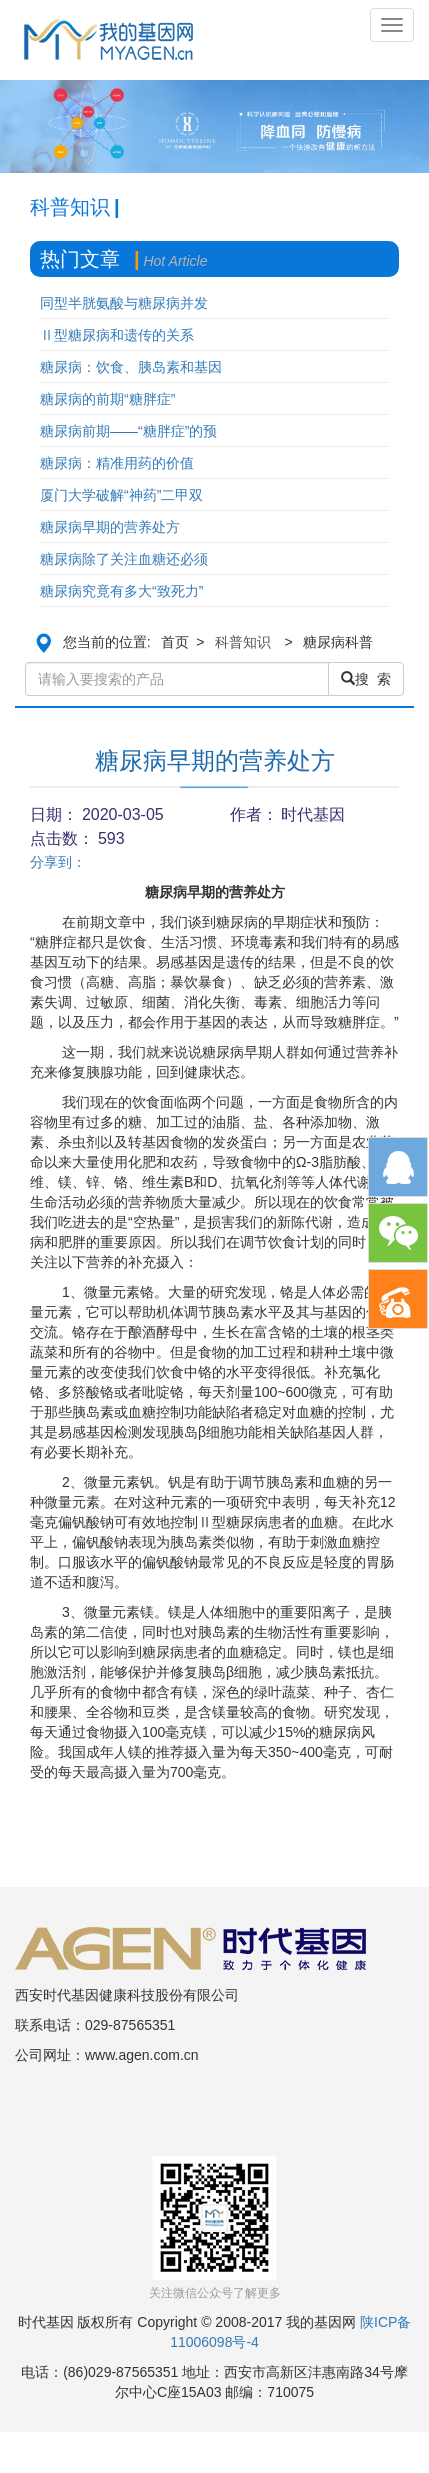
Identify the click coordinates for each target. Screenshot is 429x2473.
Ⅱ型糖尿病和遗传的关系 (117, 335)
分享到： (58, 862)
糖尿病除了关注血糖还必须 (124, 559)
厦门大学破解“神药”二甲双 (121, 495)
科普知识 (243, 642)
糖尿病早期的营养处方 (110, 527)
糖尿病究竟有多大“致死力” (121, 591)
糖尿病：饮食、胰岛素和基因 (131, 367)
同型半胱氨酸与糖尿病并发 (124, 303)
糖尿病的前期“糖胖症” (107, 399)
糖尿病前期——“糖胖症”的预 (128, 431)
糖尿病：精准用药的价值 (117, 463)
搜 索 (366, 679)
